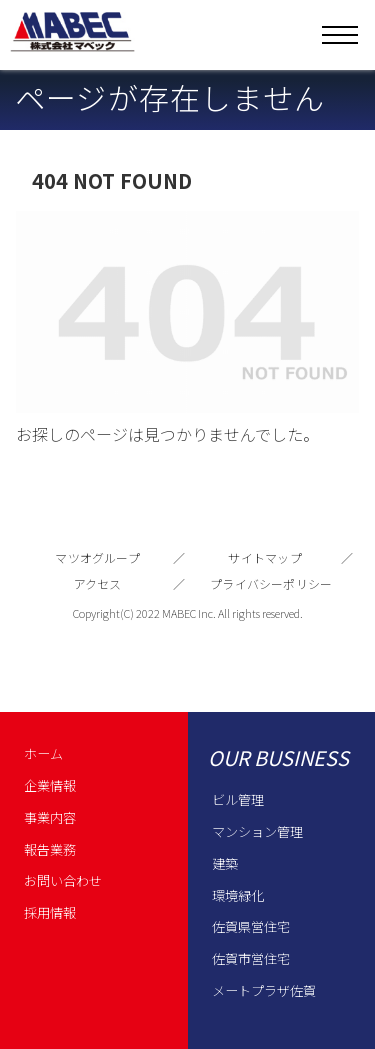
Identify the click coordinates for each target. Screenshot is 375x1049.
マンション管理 (257, 831)
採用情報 (50, 912)
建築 (225, 863)
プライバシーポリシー (271, 583)
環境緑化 (238, 895)
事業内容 (50, 817)
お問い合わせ (63, 880)
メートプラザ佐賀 (264, 990)
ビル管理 (238, 799)
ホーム (43, 753)
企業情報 (50, 785)
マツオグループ (97, 557)
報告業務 (50, 849)
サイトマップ (264, 557)
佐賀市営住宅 (251, 958)
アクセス (98, 583)
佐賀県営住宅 (251, 926)
